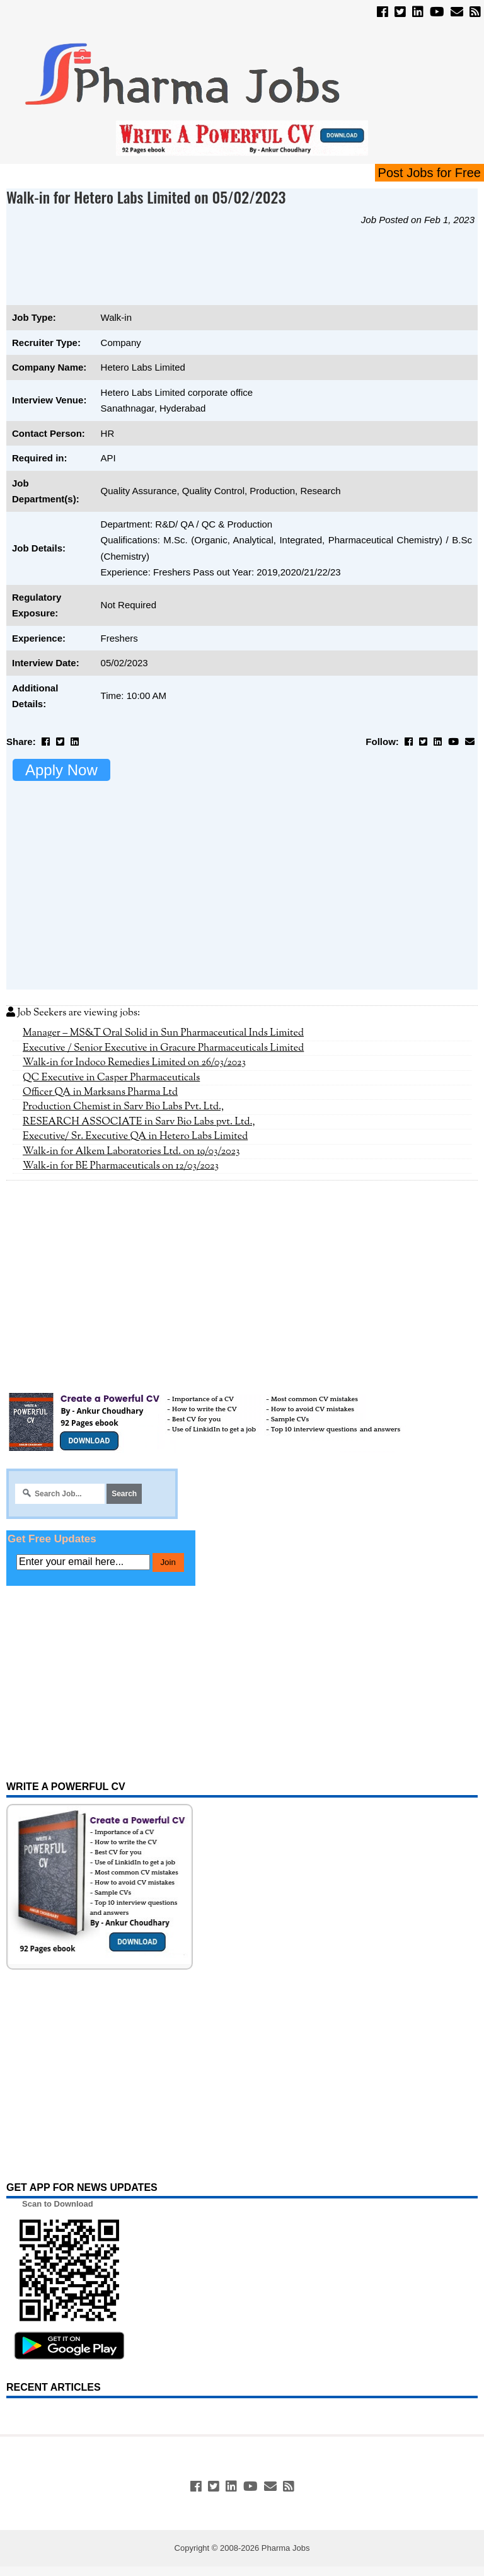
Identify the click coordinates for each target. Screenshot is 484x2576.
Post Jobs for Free (429, 173)
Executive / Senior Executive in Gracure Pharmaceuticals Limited (163, 1048)
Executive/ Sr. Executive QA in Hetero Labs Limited (135, 1136)
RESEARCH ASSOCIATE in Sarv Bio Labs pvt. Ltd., (139, 1122)
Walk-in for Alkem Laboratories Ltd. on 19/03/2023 (131, 1151)
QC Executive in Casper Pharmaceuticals (111, 1078)
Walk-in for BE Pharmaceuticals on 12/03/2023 (121, 1166)
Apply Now (61, 769)
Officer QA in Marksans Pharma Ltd (100, 1092)
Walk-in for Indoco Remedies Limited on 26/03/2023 (134, 1063)
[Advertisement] (235, 272)
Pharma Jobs (286, 2548)
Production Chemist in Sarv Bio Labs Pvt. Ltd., (123, 1107)
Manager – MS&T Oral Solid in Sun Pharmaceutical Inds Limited (163, 1033)
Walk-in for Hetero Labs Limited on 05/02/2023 (145, 196)
